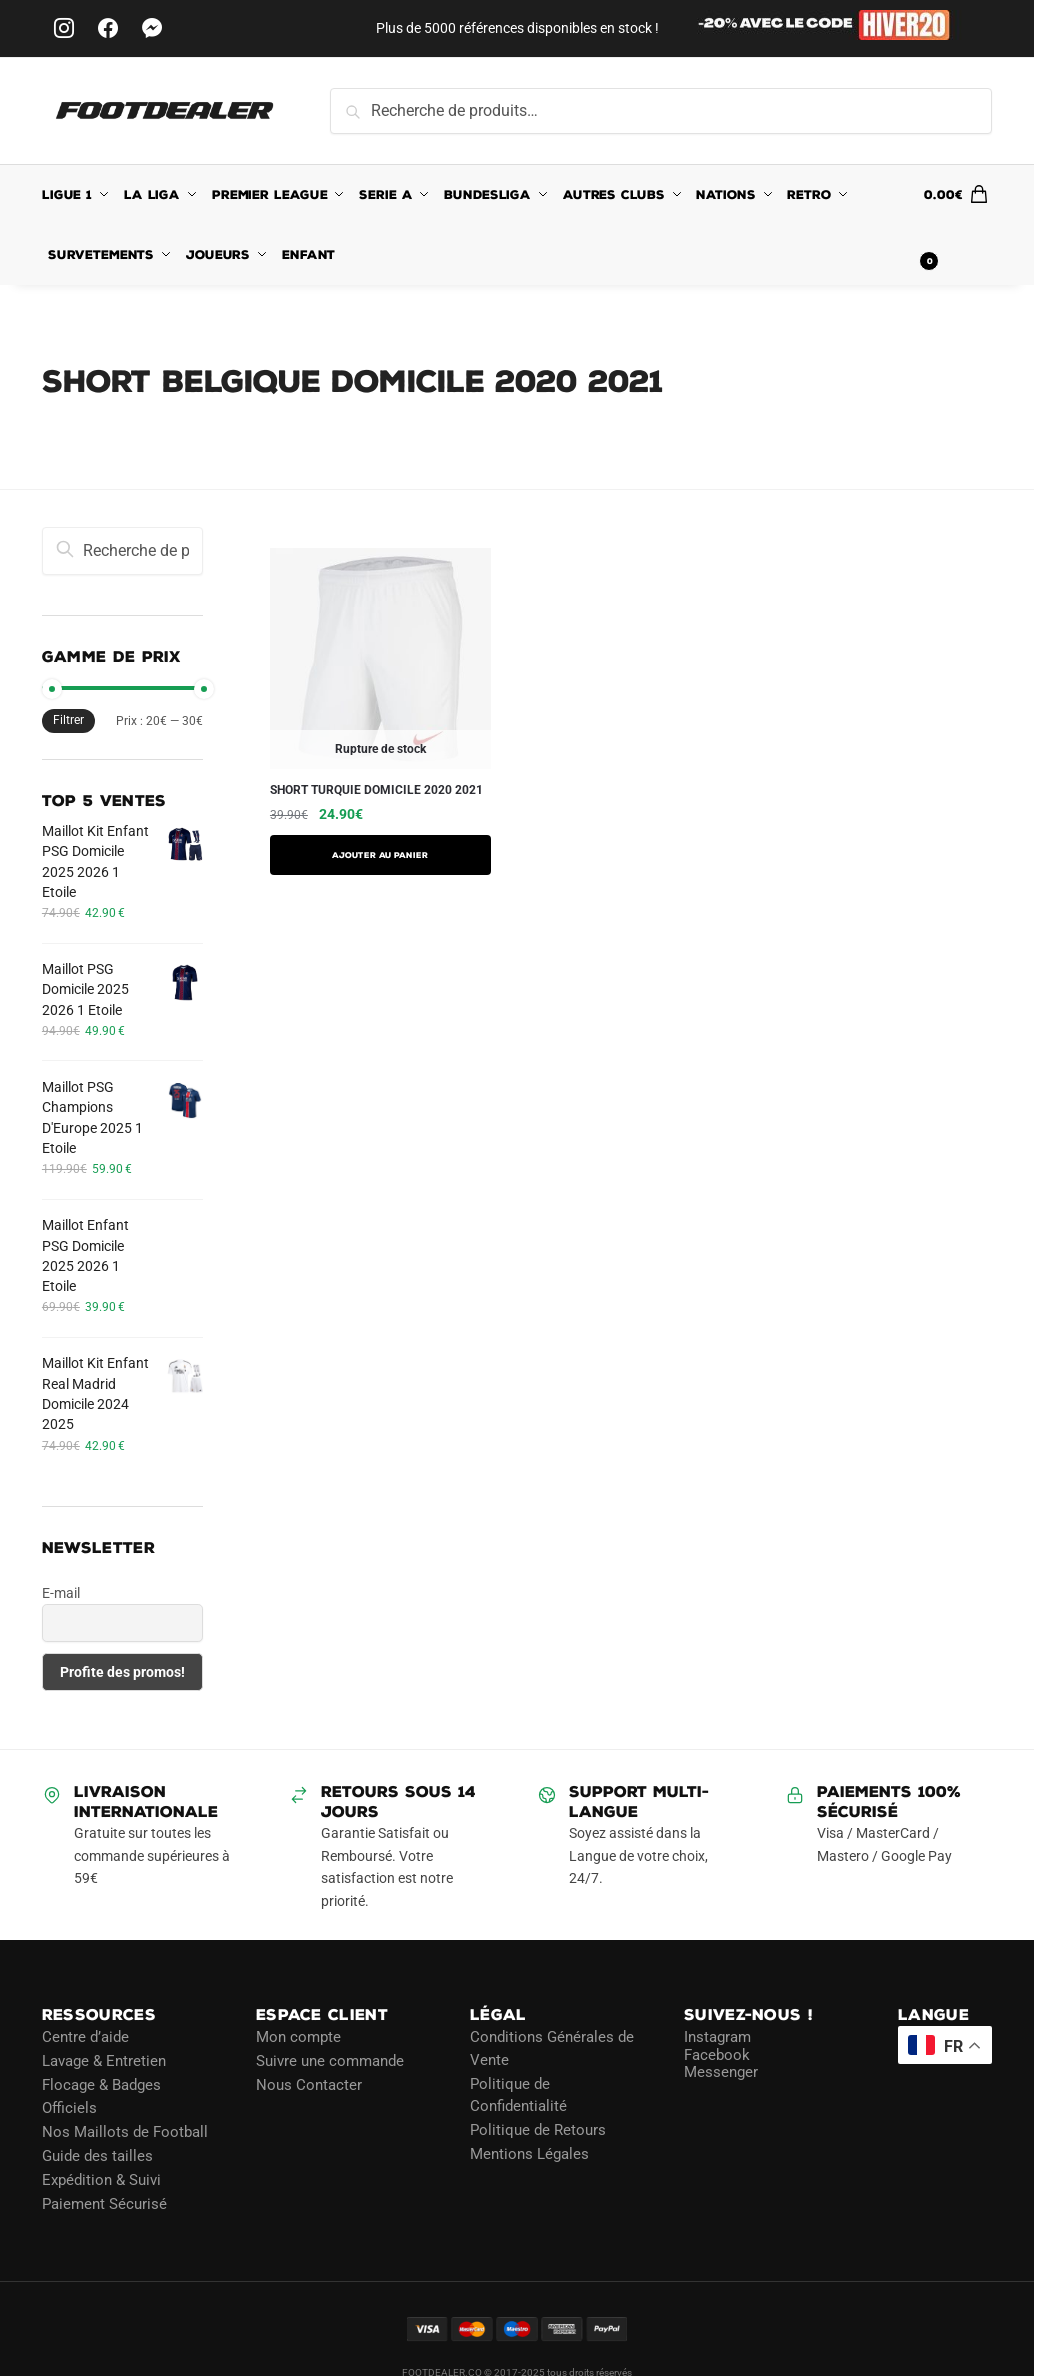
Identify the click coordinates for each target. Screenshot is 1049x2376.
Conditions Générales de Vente (552, 2048)
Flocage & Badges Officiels (101, 2096)
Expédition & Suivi (101, 2180)
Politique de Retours (538, 2130)
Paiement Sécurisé (104, 2204)
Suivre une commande (330, 2061)
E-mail (61, 1593)
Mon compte (298, 2037)
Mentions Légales (529, 2154)
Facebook (717, 2055)
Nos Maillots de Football (125, 2132)
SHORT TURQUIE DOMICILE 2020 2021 (376, 790)
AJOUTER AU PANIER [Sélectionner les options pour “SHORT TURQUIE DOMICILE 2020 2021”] (380, 855)
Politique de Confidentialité (518, 2095)
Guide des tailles (97, 2156)
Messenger (721, 2072)
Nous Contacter (309, 2085)
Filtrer (68, 720)
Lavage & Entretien (104, 2061)
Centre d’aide (85, 2037)
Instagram (717, 2037)
